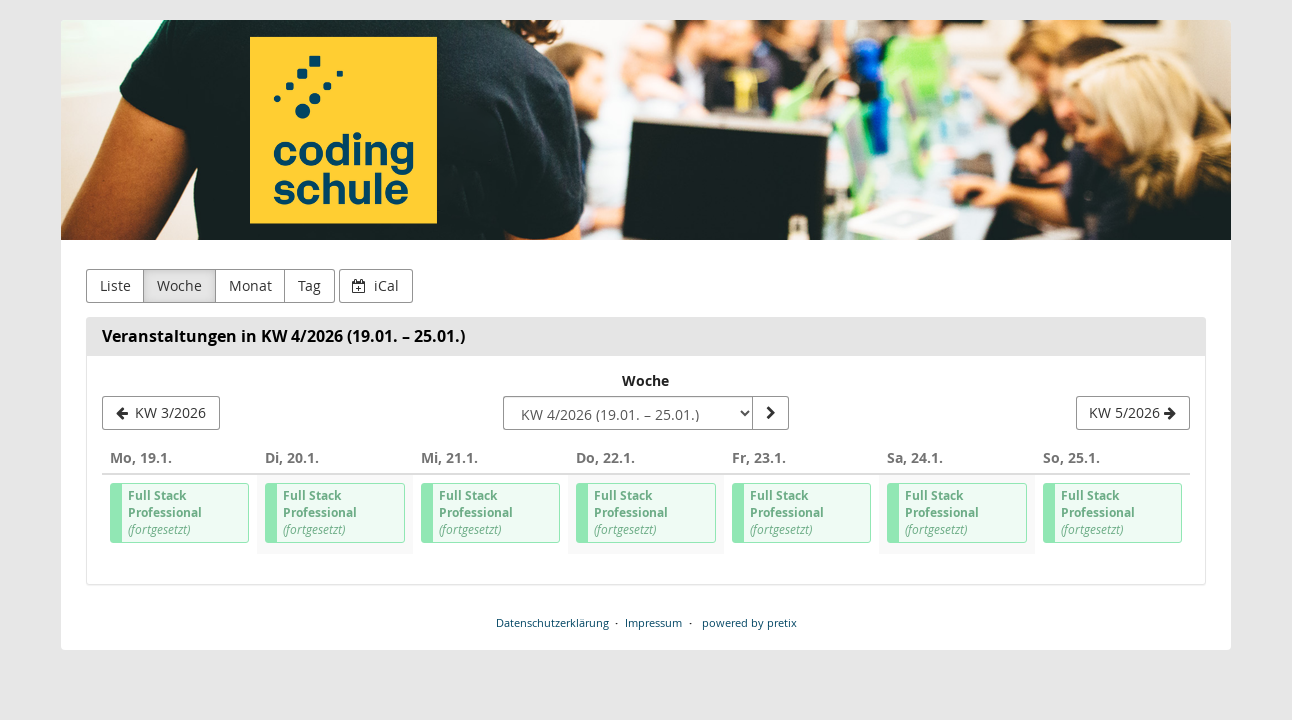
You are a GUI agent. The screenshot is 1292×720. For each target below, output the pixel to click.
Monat (250, 285)
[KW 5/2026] (1133, 413)
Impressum (653, 622)
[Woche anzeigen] (770, 413)
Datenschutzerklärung (552, 622)
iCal (375, 285)
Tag (309, 285)
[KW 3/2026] (161, 413)
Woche (179, 285)
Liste (115, 285)
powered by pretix (749, 622)
